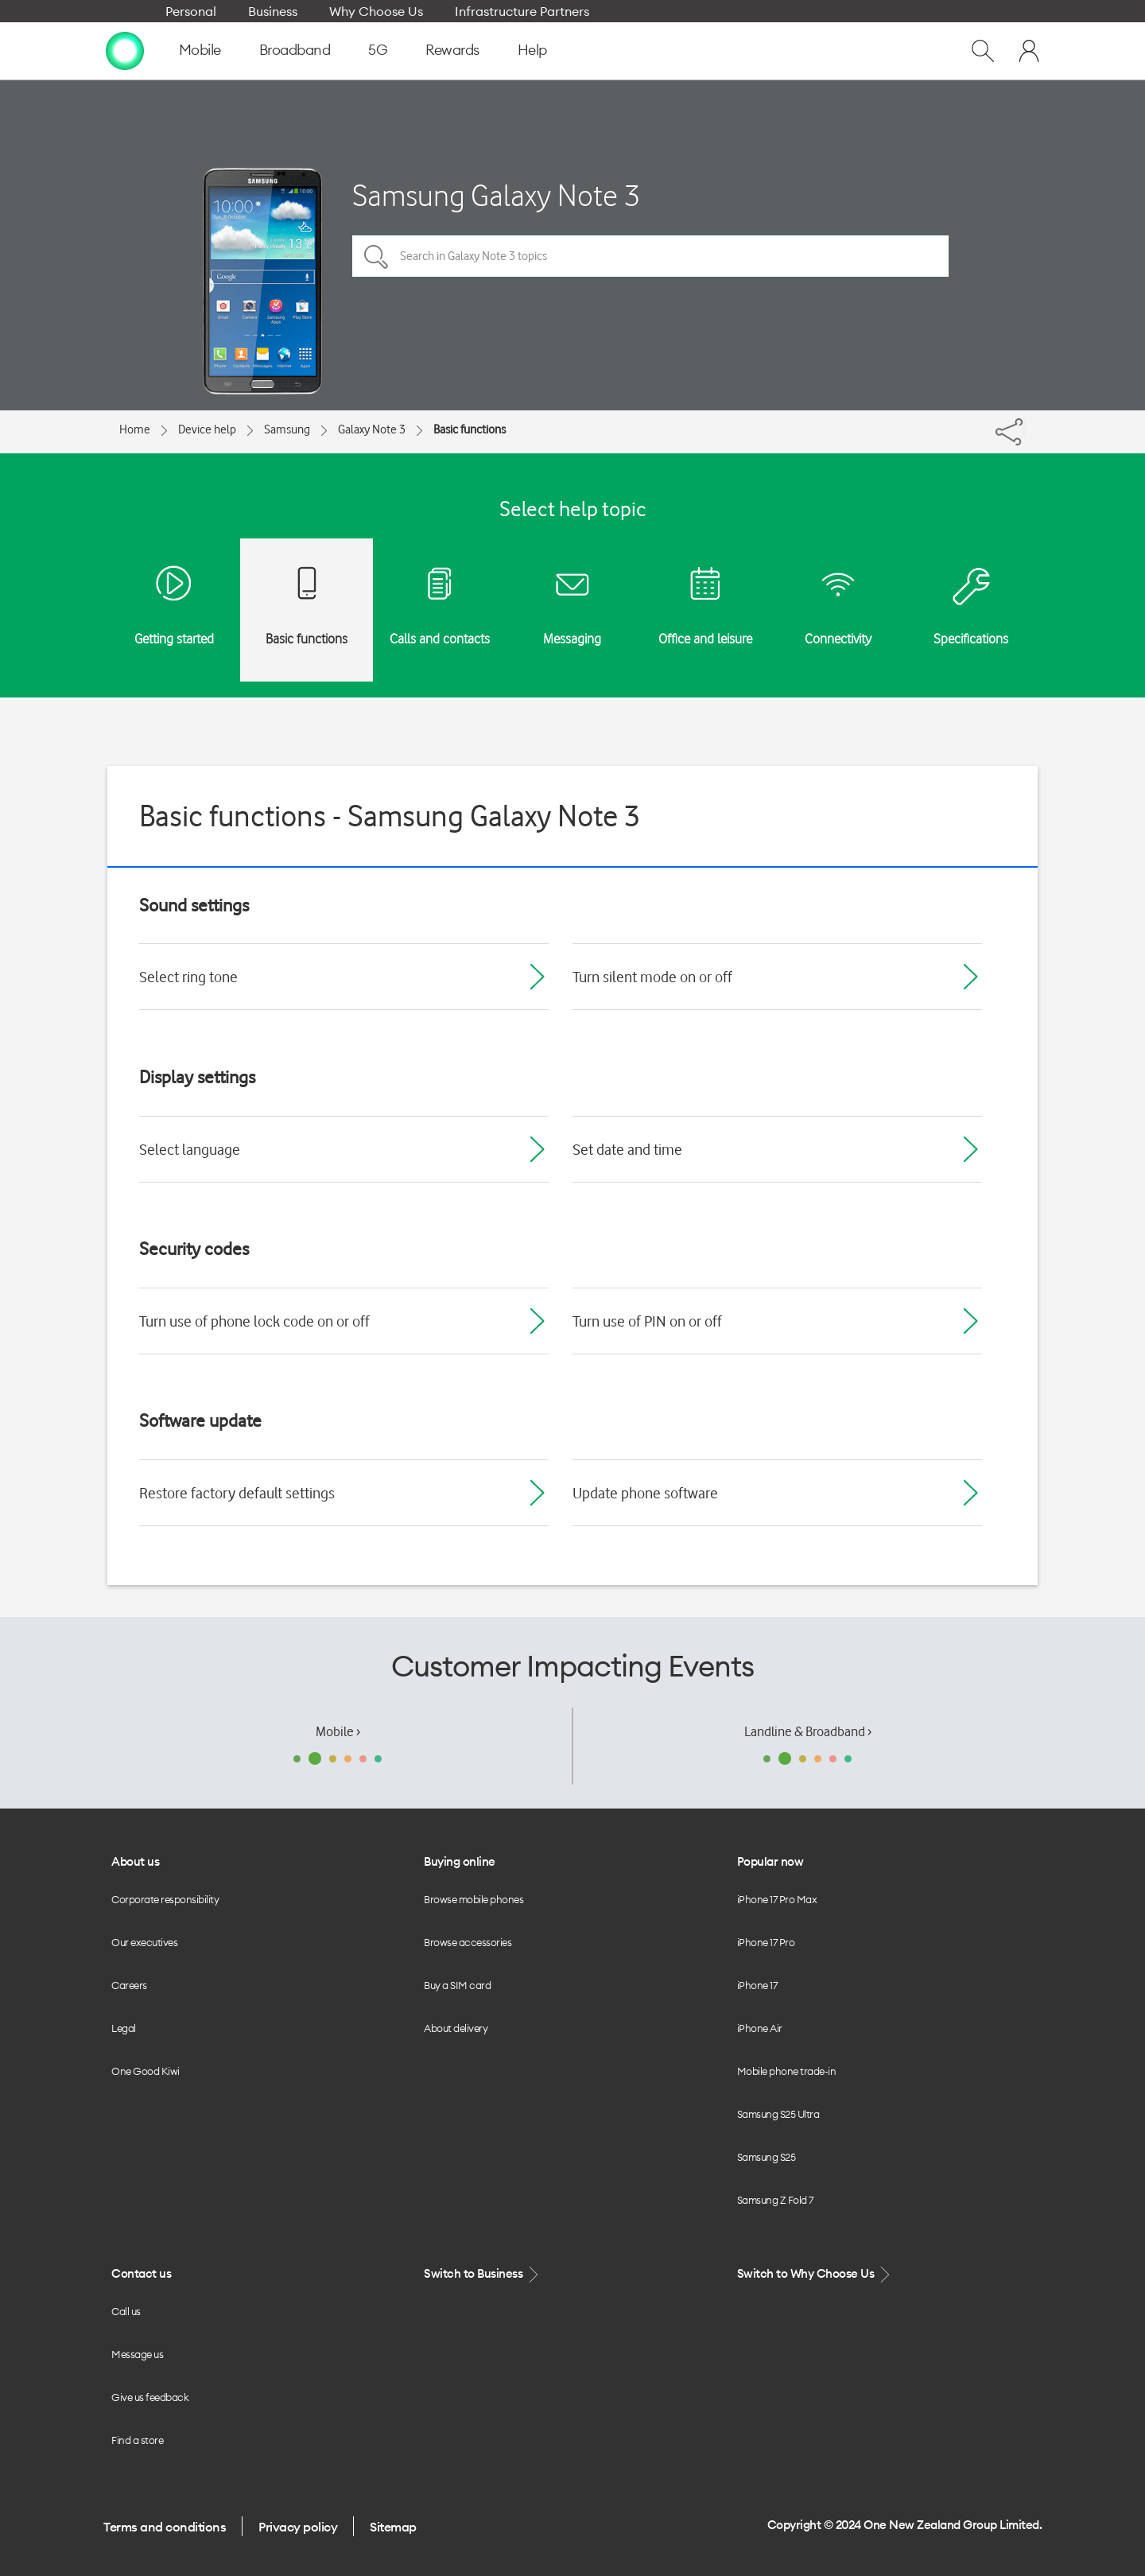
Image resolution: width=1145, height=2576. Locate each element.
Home (134, 429)
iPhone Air (759, 2028)
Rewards (452, 50)
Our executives (144, 1942)
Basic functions (469, 429)
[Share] (1024, 427)
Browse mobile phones (473, 1899)
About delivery (455, 2028)
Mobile (200, 50)
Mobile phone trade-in (786, 2071)
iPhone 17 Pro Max (777, 1899)
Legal (123, 2028)
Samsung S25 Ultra (778, 2114)
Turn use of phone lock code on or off (254, 1321)
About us (135, 1861)
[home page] (125, 50)
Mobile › (338, 1731)
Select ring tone (188, 976)
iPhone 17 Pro (766, 1942)
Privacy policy (297, 2527)
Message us (137, 2354)
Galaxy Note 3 (372, 429)
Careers (129, 1985)
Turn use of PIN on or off (647, 1321)
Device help (207, 429)
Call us (126, 2311)
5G (377, 50)
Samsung (287, 429)
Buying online (459, 1861)
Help (532, 50)
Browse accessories (467, 1942)
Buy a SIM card (457, 1985)
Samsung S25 (766, 2157)
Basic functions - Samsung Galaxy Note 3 (390, 815)
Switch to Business (482, 2274)
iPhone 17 (757, 1985)
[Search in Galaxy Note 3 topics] (650, 256)
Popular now (770, 1861)
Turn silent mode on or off (652, 976)
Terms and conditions (164, 2527)
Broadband (295, 50)
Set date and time (627, 1149)
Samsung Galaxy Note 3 (496, 195)
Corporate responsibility (165, 1899)
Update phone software (645, 1493)
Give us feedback (149, 2397)
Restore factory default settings (237, 1493)
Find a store (137, 2440)
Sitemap (393, 2527)
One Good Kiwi (145, 2071)
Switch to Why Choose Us (815, 2274)
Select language (189, 1149)
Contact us (141, 2273)
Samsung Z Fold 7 (775, 2199)
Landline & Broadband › (807, 1731)
